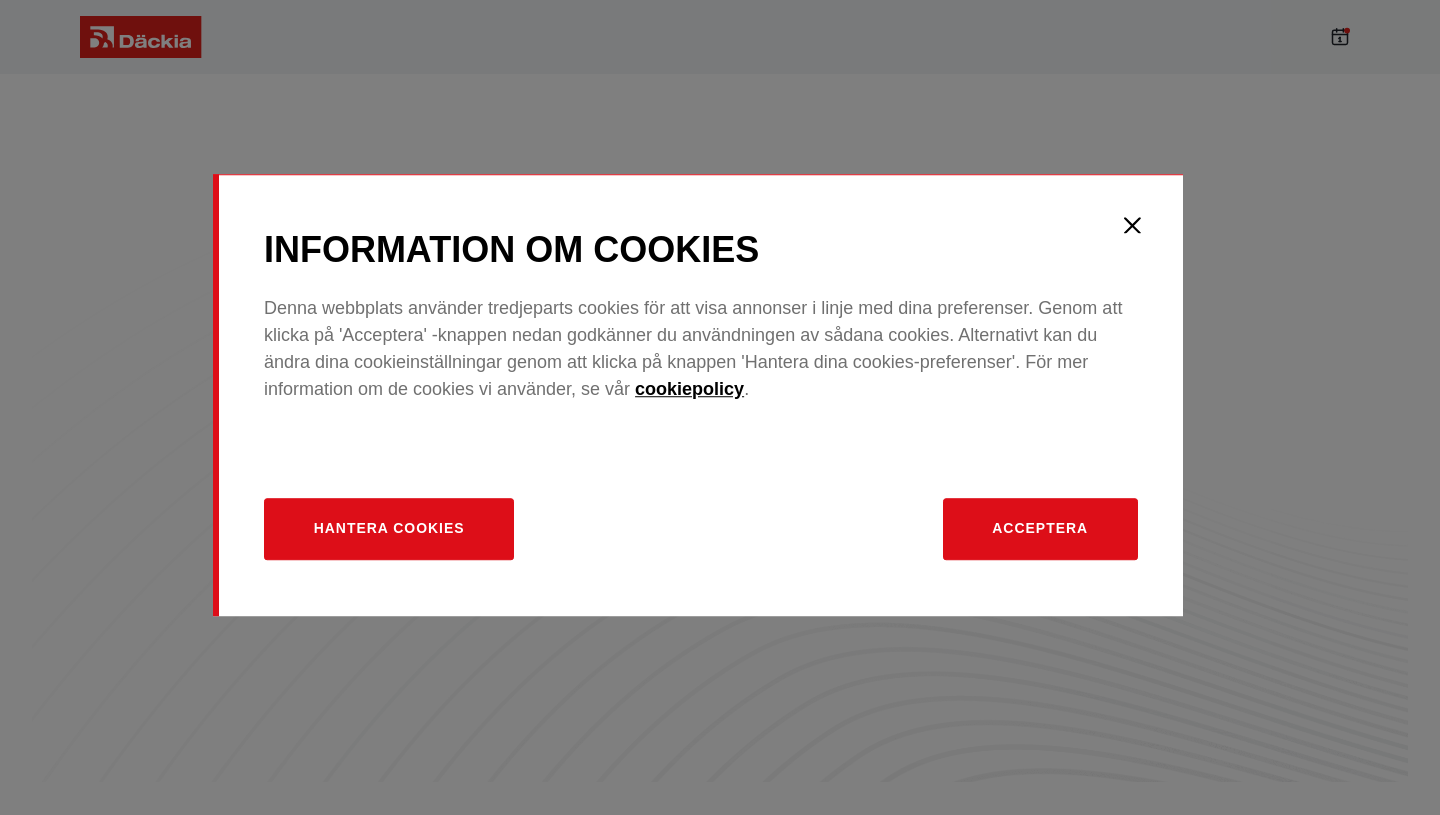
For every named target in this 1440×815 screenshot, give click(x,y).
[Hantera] (413, 541)
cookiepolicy (712, 401)
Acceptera (1061, 541)
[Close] (1155, 237)
